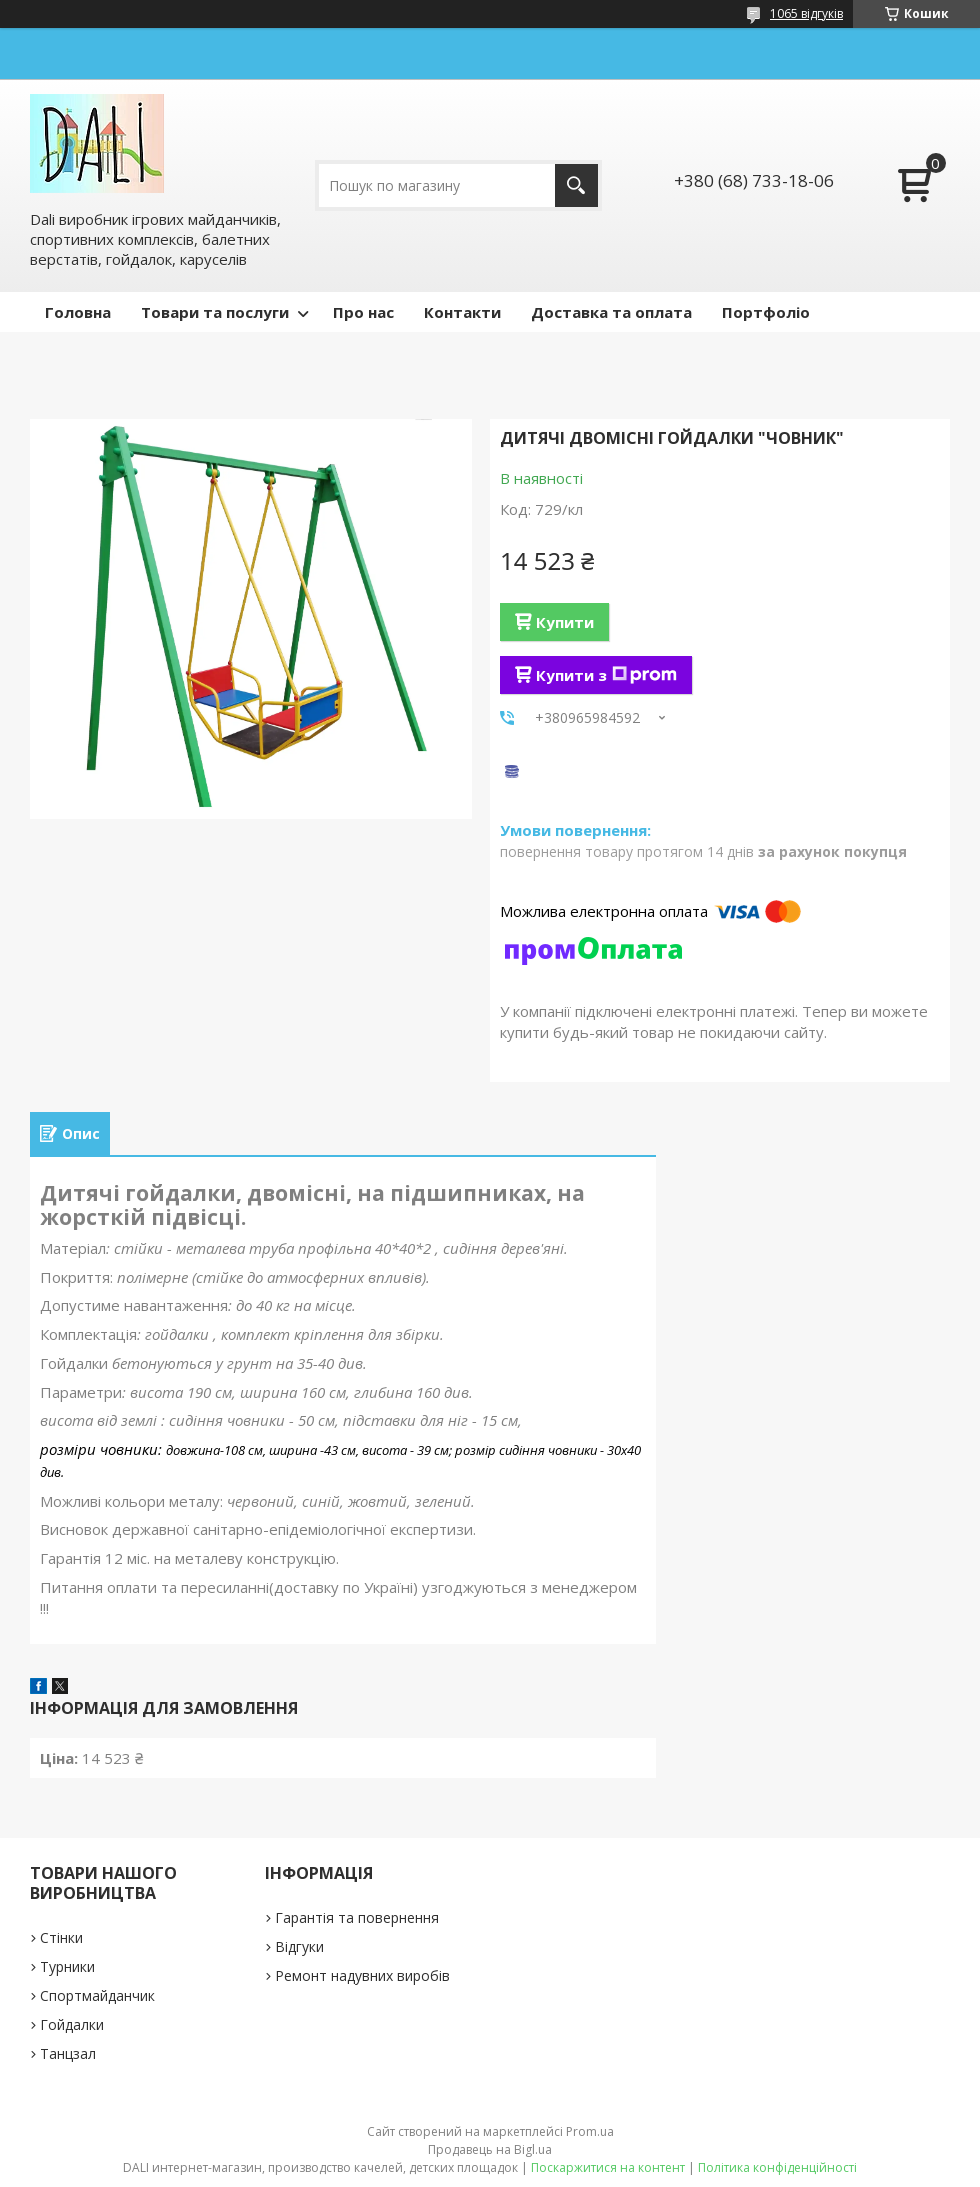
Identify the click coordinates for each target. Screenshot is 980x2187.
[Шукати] (576, 185)
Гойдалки (72, 2024)
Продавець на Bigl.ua (490, 2149)
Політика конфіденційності (777, 2167)
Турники (67, 1966)
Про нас (363, 312)
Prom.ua (590, 2131)
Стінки (61, 1937)
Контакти (462, 312)
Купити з (606, 675)
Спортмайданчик (97, 1995)
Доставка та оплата (611, 312)
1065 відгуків (806, 13)
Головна (78, 312)
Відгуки (299, 1946)
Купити (565, 622)
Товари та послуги (215, 312)
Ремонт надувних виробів (362, 1975)
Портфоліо (766, 312)
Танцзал (68, 2053)
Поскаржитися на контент (608, 2167)
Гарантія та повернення (357, 1917)
